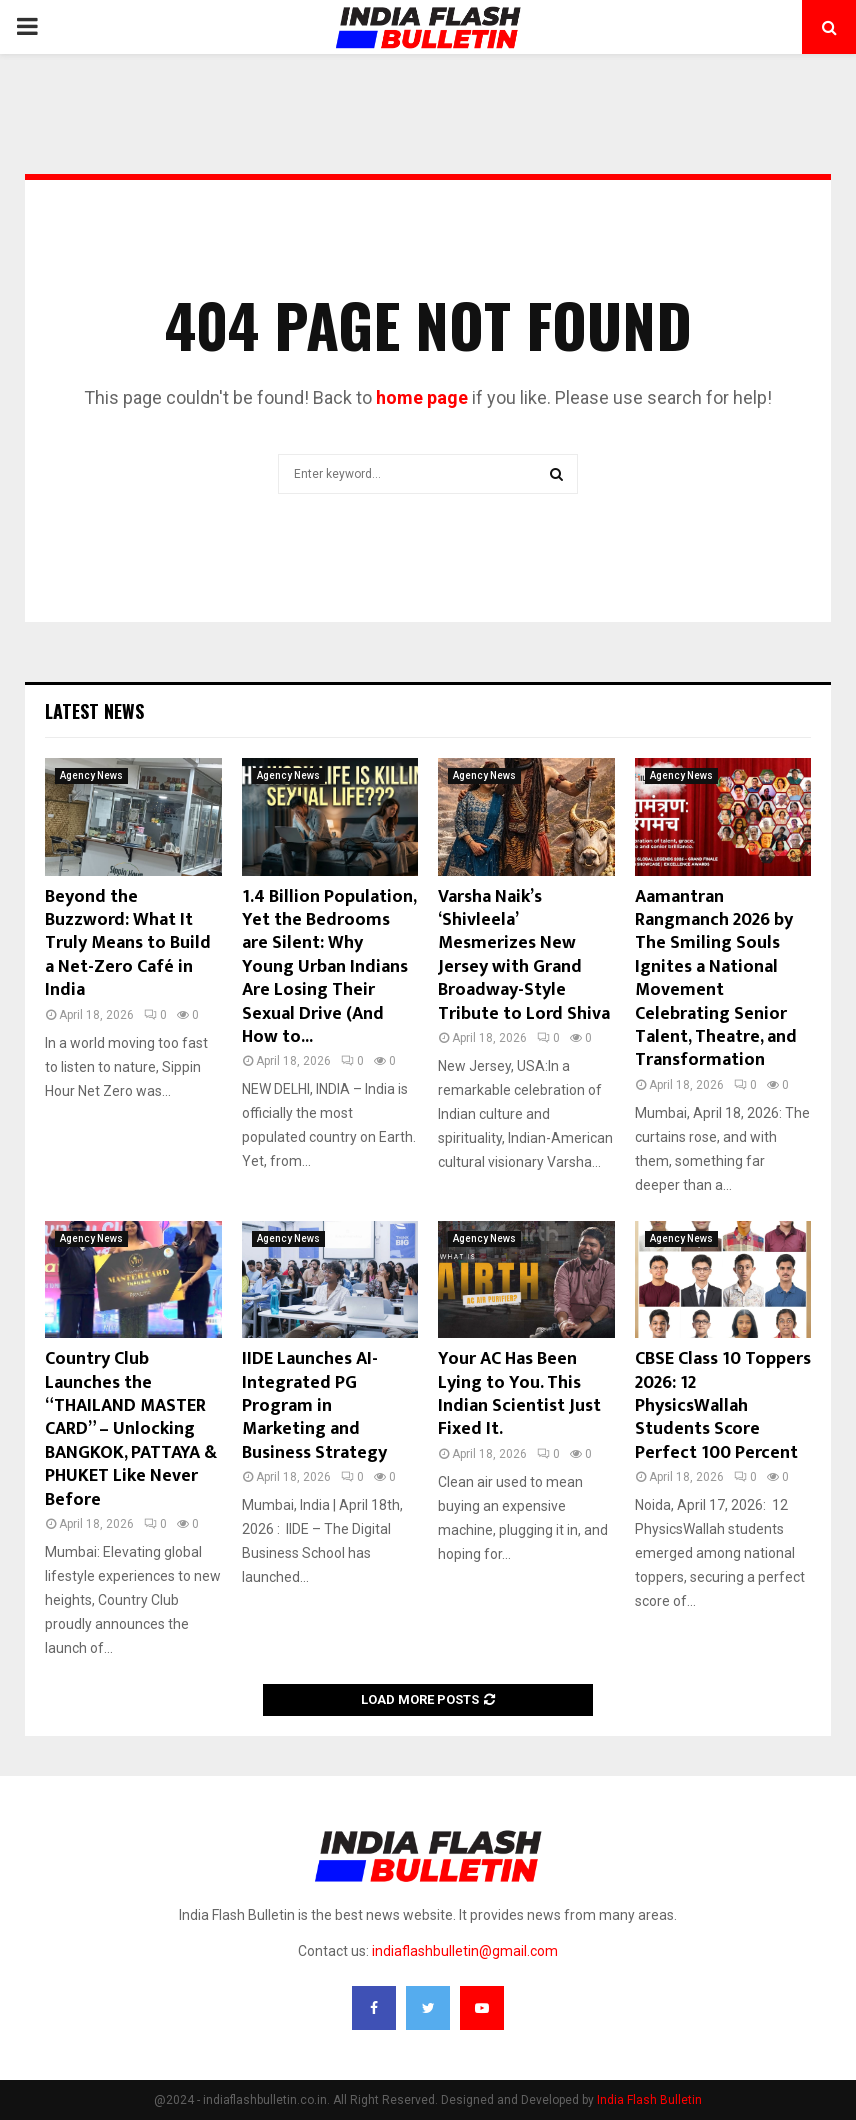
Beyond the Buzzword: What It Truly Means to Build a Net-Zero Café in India (128, 944)
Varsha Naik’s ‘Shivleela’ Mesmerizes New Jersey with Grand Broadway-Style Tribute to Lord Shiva (524, 955)
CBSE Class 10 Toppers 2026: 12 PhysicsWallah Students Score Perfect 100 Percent (723, 1406)
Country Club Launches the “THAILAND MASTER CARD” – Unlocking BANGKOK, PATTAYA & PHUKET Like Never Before (131, 1429)
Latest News (94, 711)
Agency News (91, 775)
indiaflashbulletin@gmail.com (465, 1951)
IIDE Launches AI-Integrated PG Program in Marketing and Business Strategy (314, 1406)
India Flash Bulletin (649, 2100)
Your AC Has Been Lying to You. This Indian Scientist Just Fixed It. (519, 1394)
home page (422, 397)
